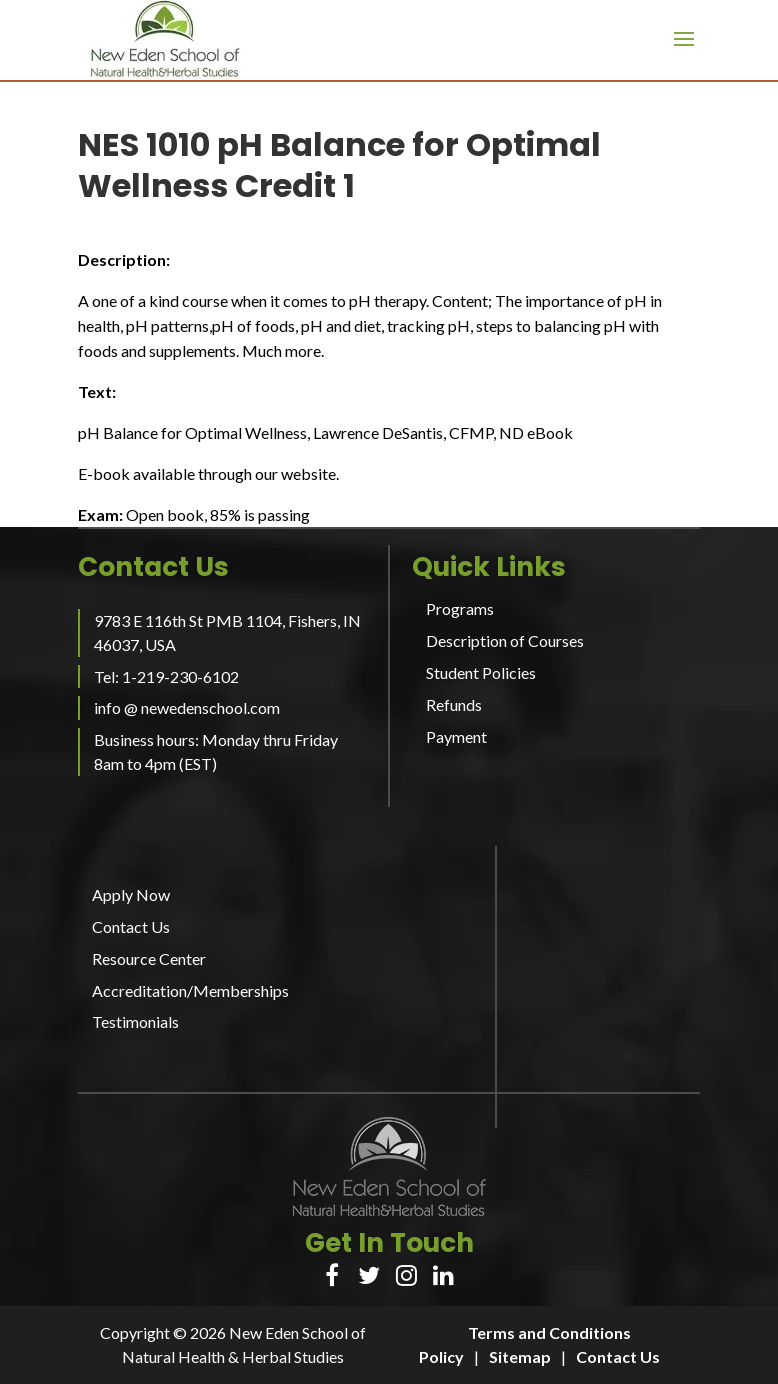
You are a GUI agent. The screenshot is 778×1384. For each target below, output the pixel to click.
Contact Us (131, 926)
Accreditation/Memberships (190, 990)
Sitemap (520, 1356)
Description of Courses (505, 640)
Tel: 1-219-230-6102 (166, 676)
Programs (460, 608)
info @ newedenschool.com (187, 707)
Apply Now (131, 894)
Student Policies (481, 672)
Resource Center (149, 958)
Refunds (454, 704)
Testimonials (135, 1021)
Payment (456, 736)
